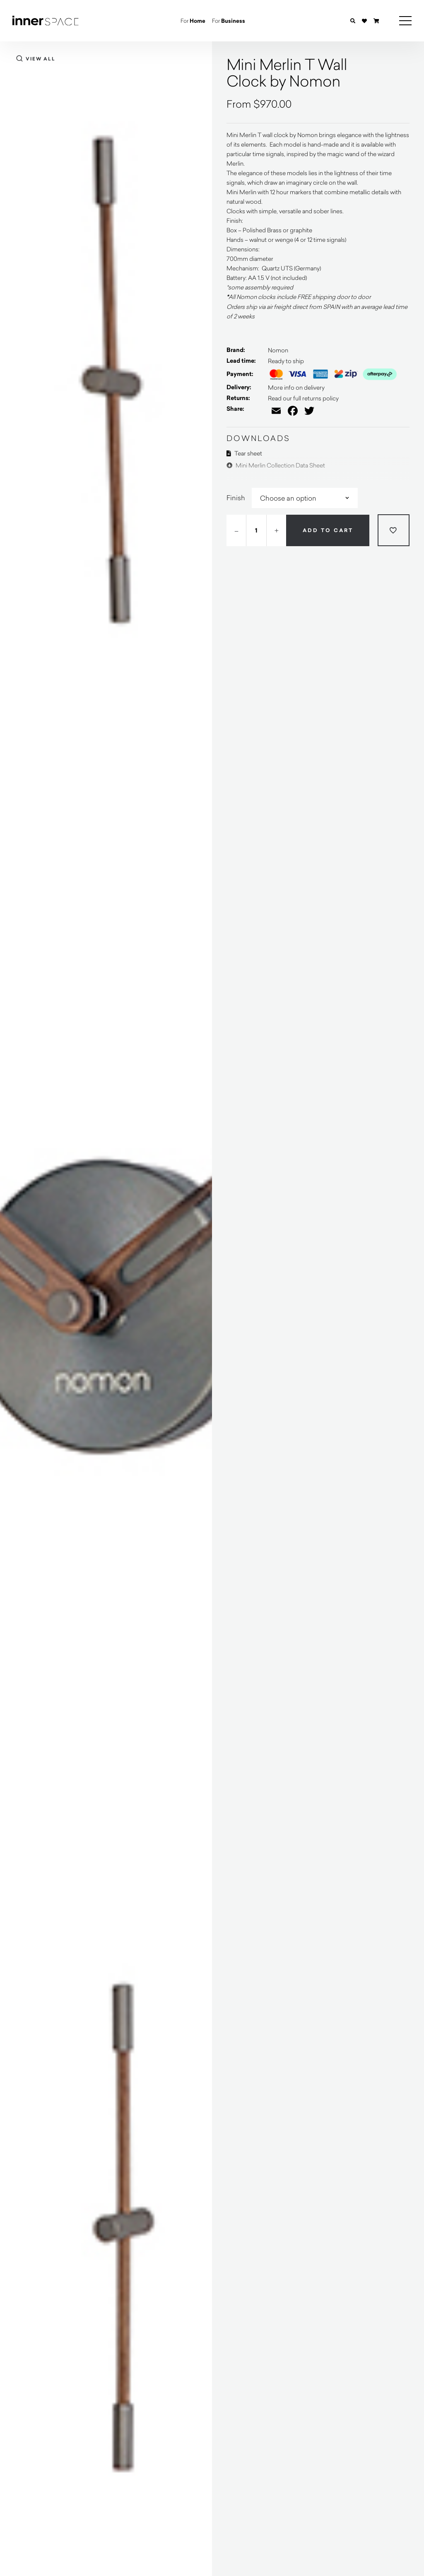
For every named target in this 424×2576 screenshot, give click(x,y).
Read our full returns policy (303, 398)
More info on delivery (296, 387)
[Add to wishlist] (394, 530)
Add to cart (328, 530)
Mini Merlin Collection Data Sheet (275, 465)
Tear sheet (244, 453)
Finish (235, 497)
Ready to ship (286, 361)
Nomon (278, 350)
